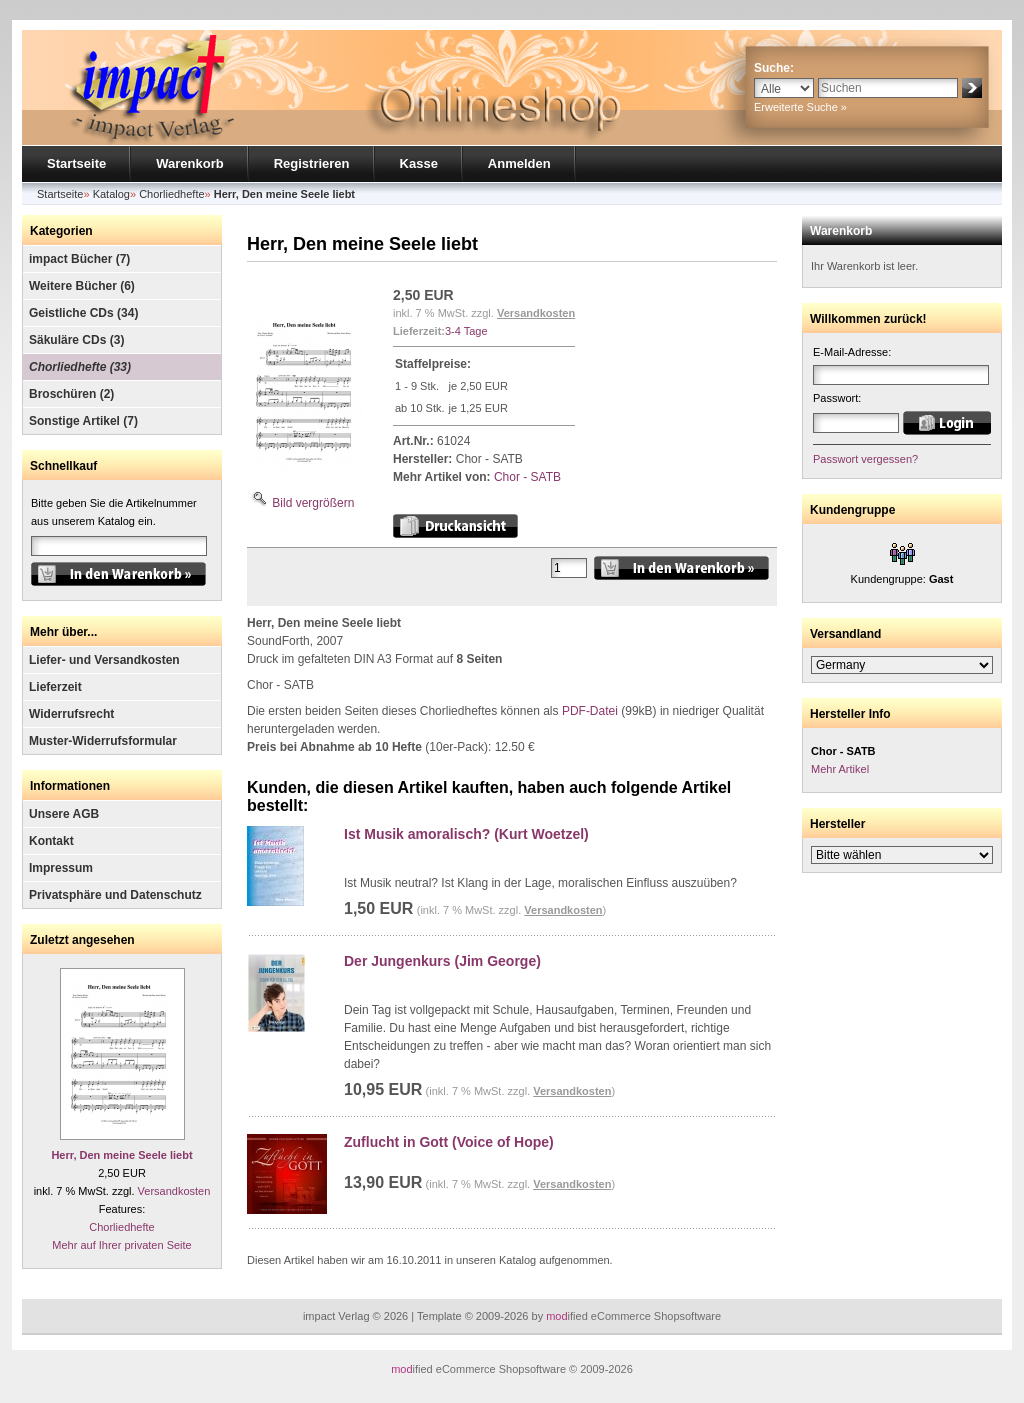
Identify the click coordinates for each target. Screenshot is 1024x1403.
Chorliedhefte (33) (80, 367)
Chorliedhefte (121, 1227)
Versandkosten (174, 1191)
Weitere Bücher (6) (82, 286)
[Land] (902, 665)
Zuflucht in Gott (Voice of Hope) (449, 1142)
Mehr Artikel (840, 769)
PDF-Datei (590, 711)
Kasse (419, 163)
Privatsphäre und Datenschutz (115, 895)
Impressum (61, 868)
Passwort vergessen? (865, 459)
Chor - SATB (527, 477)
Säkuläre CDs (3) (76, 340)
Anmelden (519, 163)
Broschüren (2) (71, 394)
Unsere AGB (64, 814)
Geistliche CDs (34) (83, 313)
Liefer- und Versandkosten (104, 660)
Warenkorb (189, 163)
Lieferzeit (55, 687)
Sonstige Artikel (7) (83, 421)
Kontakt (51, 841)
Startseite (76, 163)
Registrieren (312, 163)
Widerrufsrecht (71, 714)
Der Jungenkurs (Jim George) (442, 961)
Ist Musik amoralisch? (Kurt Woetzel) (466, 834)
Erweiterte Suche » (800, 107)
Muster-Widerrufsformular (103, 741)
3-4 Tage (466, 331)
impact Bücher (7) (79, 259)
